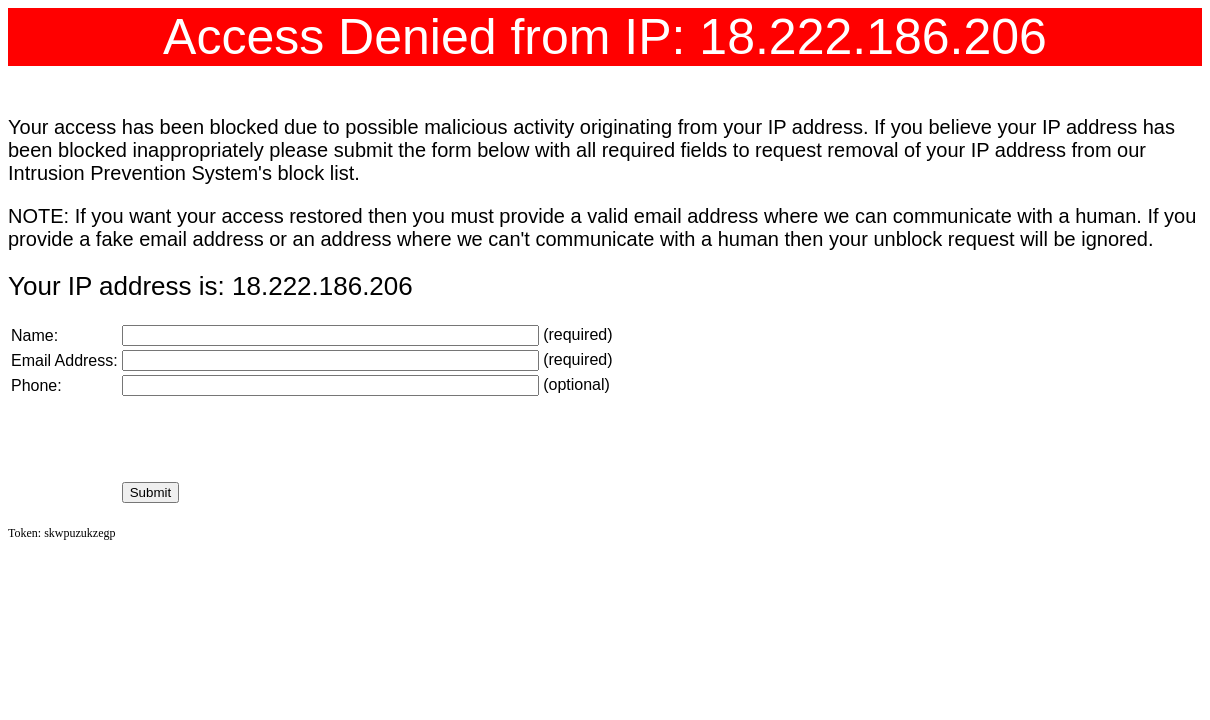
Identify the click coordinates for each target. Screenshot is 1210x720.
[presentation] (274, 439)
